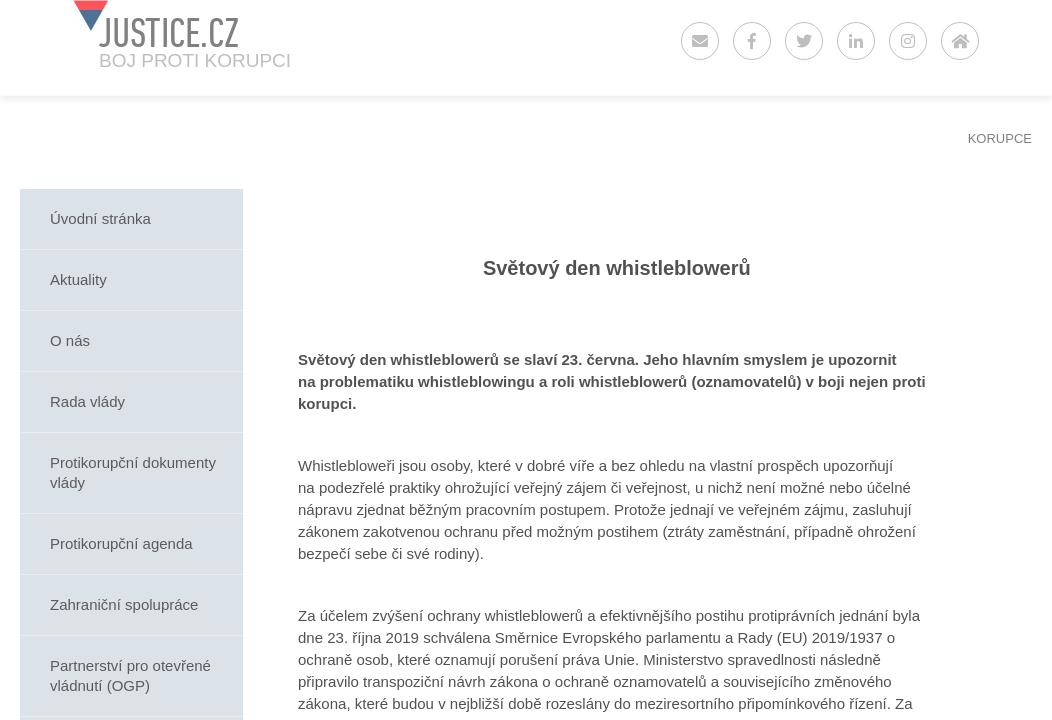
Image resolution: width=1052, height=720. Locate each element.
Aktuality (78, 279)
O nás (70, 340)
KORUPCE (1000, 138)
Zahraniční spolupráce (124, 604)
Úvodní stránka (100, 218)
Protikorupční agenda (121, 543)
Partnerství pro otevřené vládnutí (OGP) (130, 675)
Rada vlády (87, 401)
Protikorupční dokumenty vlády (133, 472)
